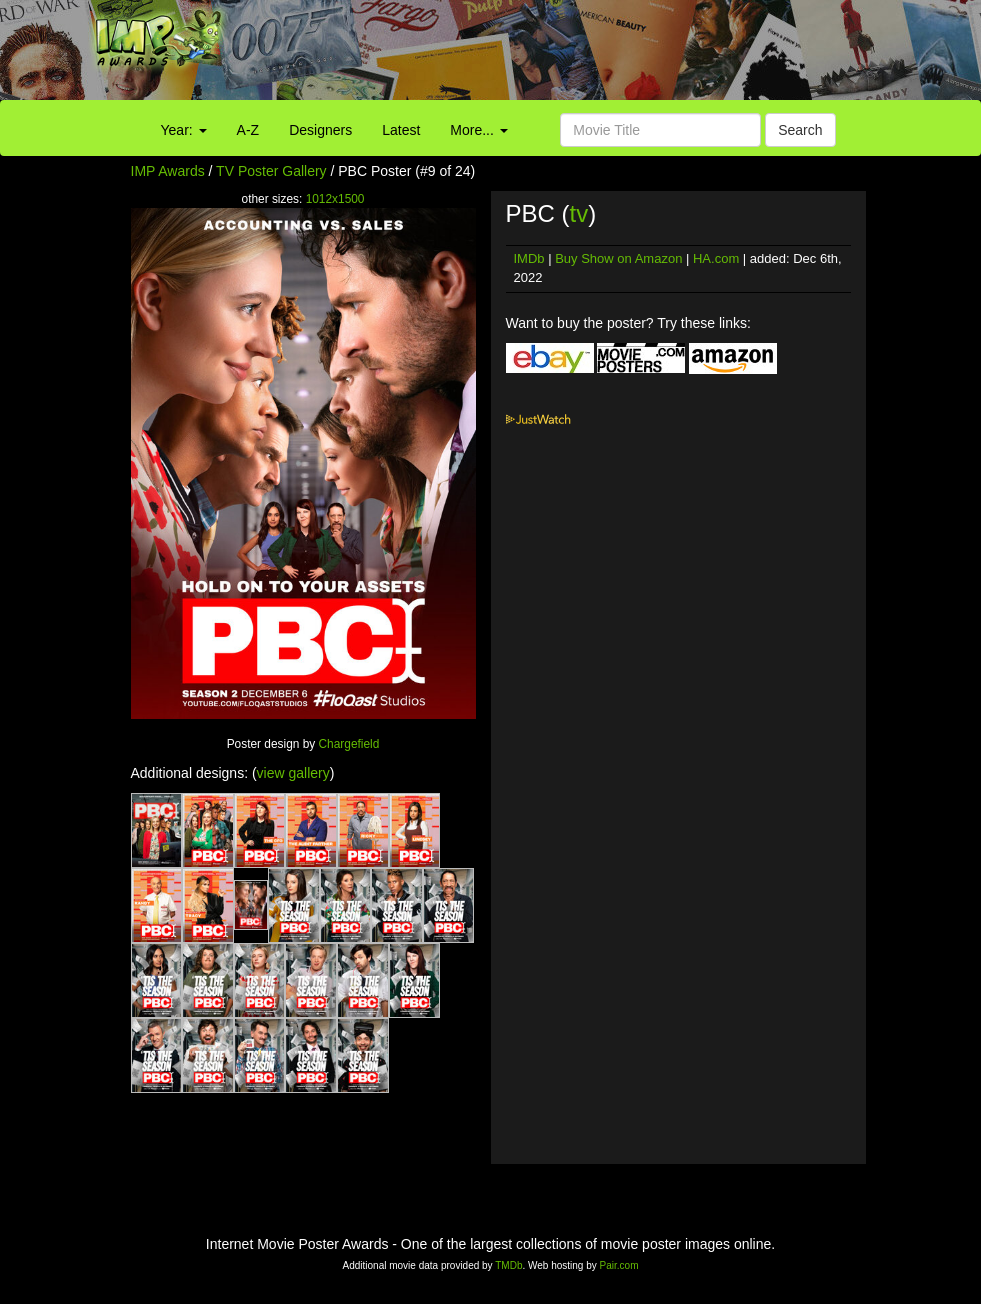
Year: (184, 130)
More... (478, 130)
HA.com (716, 258)
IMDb (529, 258)
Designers (320, 130)
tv (579, 213)
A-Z (248, 130)
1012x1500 (335, 199)
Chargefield (349, 744)
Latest (401, 130)
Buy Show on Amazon (618, 258)
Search (800, 130)
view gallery (293, 773)
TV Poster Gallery (271, 171)
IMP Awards (168, 171)
